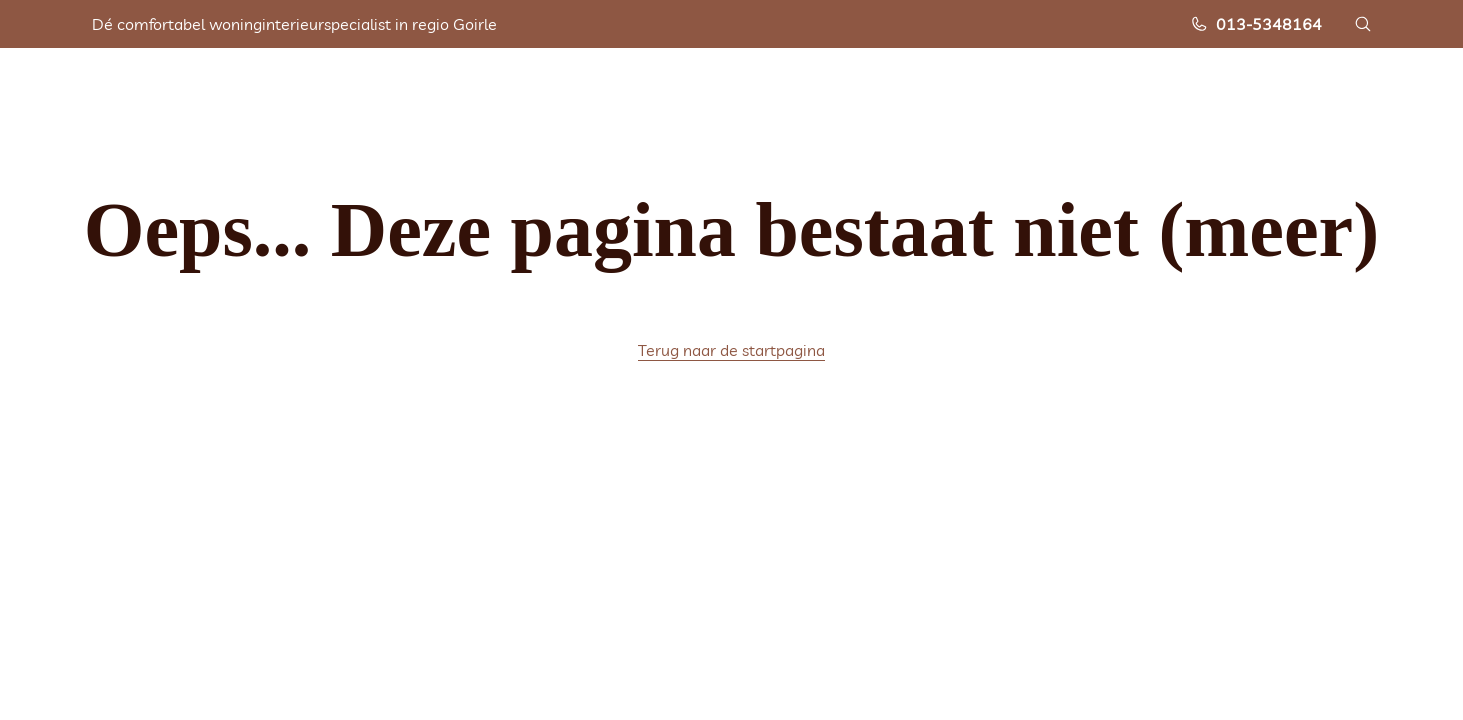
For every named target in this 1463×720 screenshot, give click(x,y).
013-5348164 (1256, 24)
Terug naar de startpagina (731, 350)
